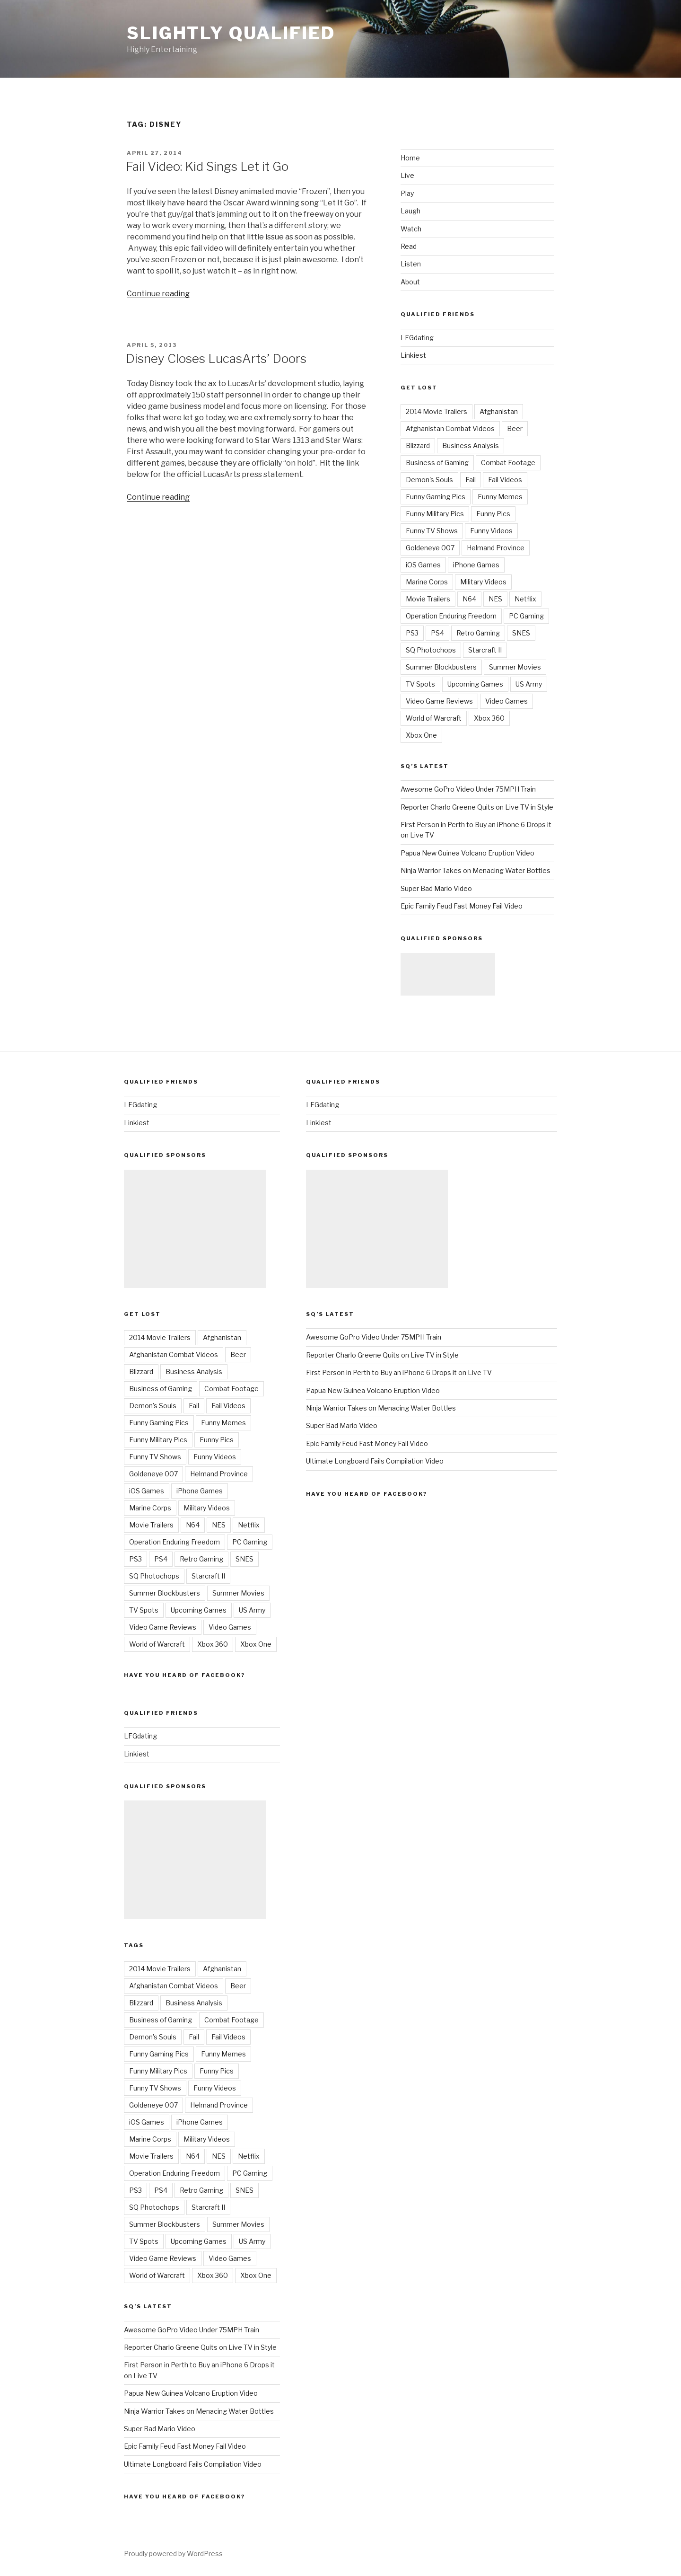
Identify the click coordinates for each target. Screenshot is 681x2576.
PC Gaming (526, 616)
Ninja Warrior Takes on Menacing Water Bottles (475, 870)
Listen (411, 264)
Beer (515, 428)
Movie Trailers (428, 599)
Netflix (525, 599)
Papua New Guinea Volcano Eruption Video (467, 853)
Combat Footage (508, 463)
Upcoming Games (475, 684)
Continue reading (158, 293)
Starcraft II (485, 650)
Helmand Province (495, 548)
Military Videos (483, 582)
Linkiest (413, 355)
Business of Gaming (437, 463)
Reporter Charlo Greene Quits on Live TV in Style (477, 807)
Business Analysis (470, 445)
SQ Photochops (431, 650)
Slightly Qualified (231, 33)
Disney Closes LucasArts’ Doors (216, 358)
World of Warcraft (434, 718)
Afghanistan (499, 411)
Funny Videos (491, 531)
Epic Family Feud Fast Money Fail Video (462, 906)
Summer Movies (515, 667)
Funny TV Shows (432, 531)
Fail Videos (505, 480)
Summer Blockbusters (441, 667)
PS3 (412, 633)
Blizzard (418, 445)
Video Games (506, 701)
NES (495, 599)
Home (410, 158)
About (410, 282)
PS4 (437, 633)
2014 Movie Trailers (436, 411)
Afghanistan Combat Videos (450, 428)
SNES (521, 633)
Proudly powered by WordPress (173, 2554)
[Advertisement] (448, 974)
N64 (469, 599)
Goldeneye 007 (430, 548)
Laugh (410, 211)
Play (407, 193)
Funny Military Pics (435, 514)
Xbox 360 (489, 718)
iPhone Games (476, 565)
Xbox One (421, 735)
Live (407, 175)
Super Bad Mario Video (436, 888)
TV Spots (420, 684)
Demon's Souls (429, 480)
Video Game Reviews (439, 701)
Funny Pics (493, 514)
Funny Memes (500, 497)
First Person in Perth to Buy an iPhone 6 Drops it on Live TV (399, 1372)
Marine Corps (427, 582)
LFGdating (417, 338)
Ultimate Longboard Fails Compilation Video (193, 2464)
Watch (411, 229)
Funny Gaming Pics (435, 497)
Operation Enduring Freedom (451, 616)
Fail (470, 480)
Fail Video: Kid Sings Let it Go (207, 166)
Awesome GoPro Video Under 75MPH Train (468, 789)
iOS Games (423, 565)
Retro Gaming (478, 633)
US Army (528, 684)
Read (409, 246)
